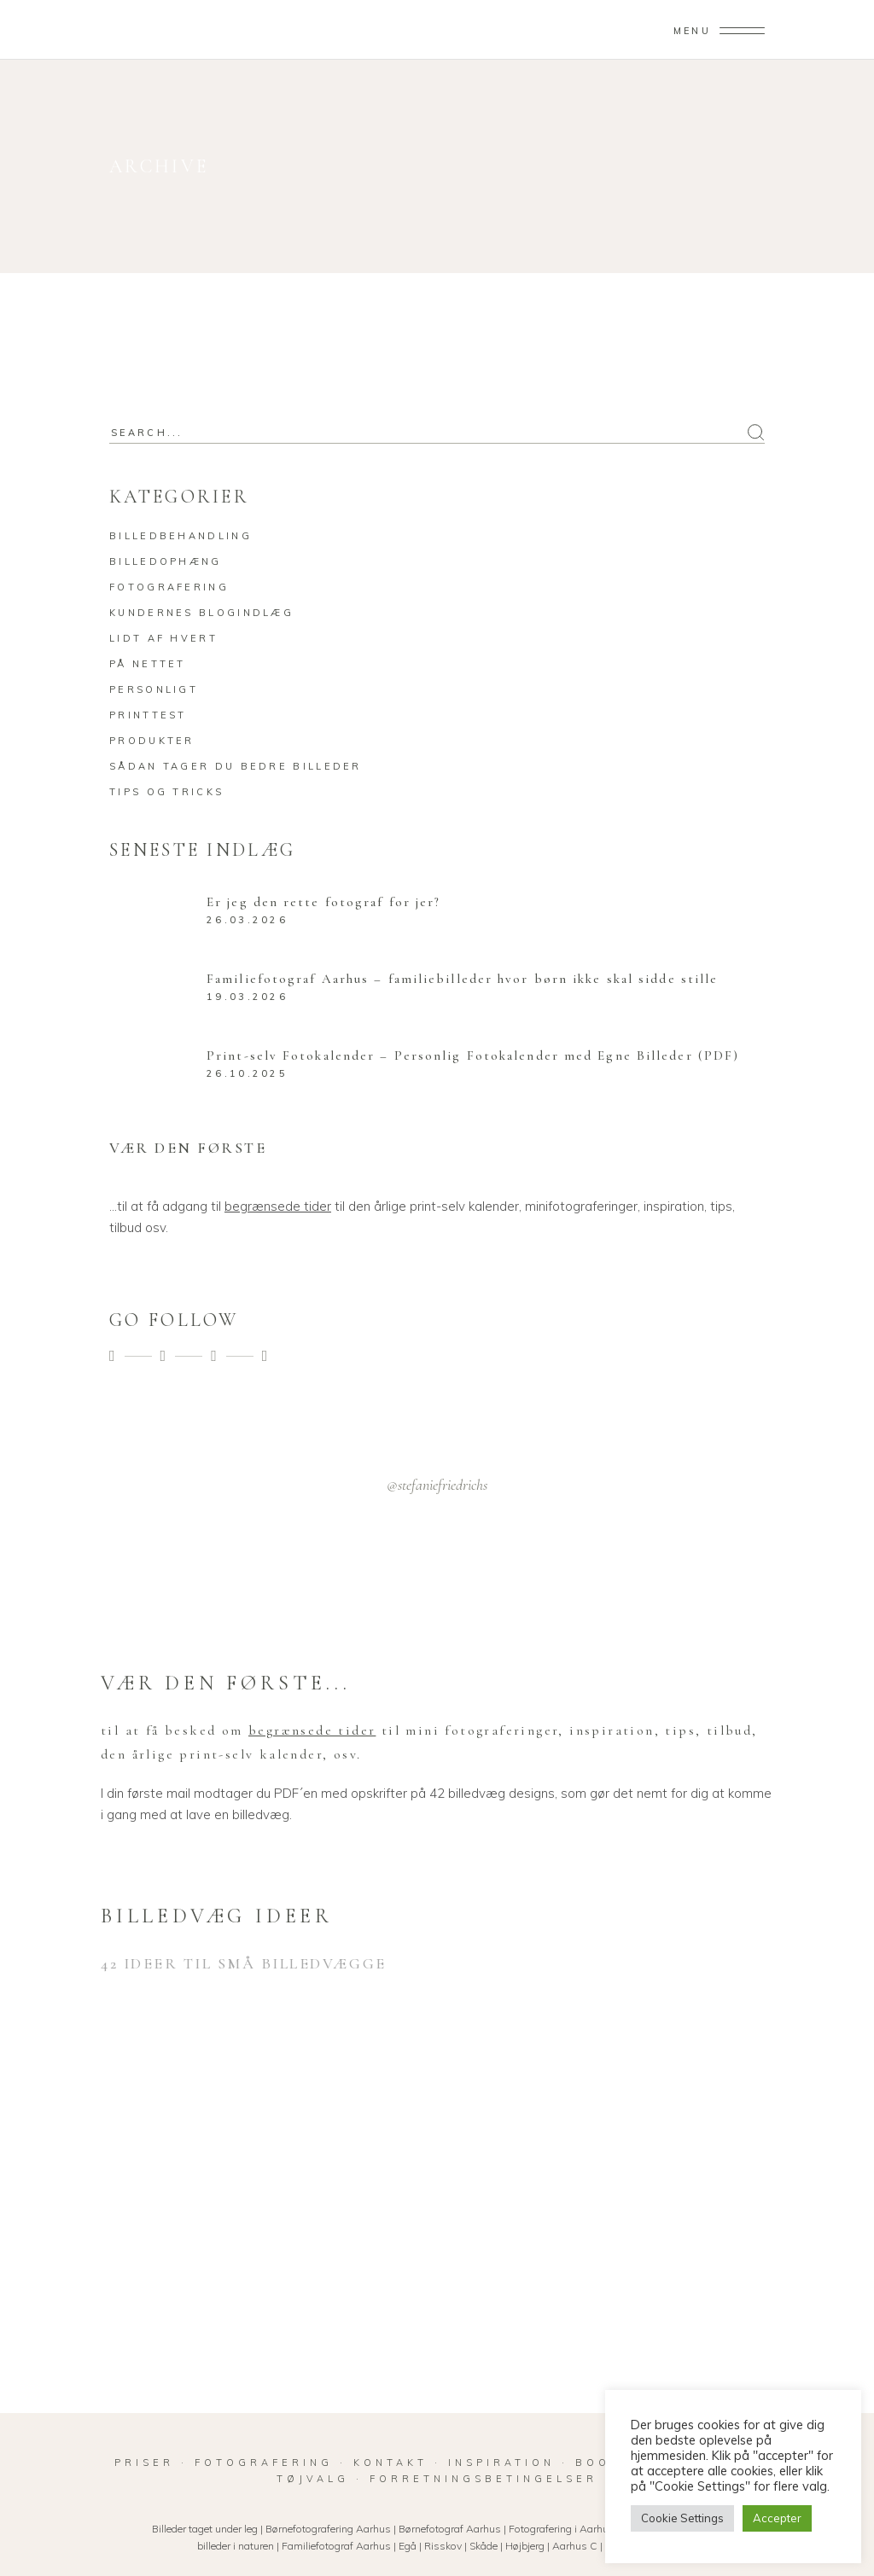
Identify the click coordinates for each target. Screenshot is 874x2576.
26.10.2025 (247, 1073)
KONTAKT (390, 2462)
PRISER (144, 2462)
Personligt (153, 689)
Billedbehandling (180, 536)
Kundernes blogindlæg (201, 613)
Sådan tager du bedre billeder (235, 766)
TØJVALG (313, 2479)
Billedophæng (165, 561)
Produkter (152, 741)
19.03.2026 (247, 997)
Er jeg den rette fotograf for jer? (323, 902)
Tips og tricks (166, 792)
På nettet (147, 664)
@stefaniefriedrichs (437, 1484)
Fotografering (169, 587)
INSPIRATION (501, 2462)
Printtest (148, 715)
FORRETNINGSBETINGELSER (483, 2479)
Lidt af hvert (163, 638)
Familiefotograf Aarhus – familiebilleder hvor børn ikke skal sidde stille (462, 978)
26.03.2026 (247, 920)
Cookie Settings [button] (682, 2518)
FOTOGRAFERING (267, 2462)
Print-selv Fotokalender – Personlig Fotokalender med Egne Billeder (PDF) (473, 1055)
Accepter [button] (777, 2518)
